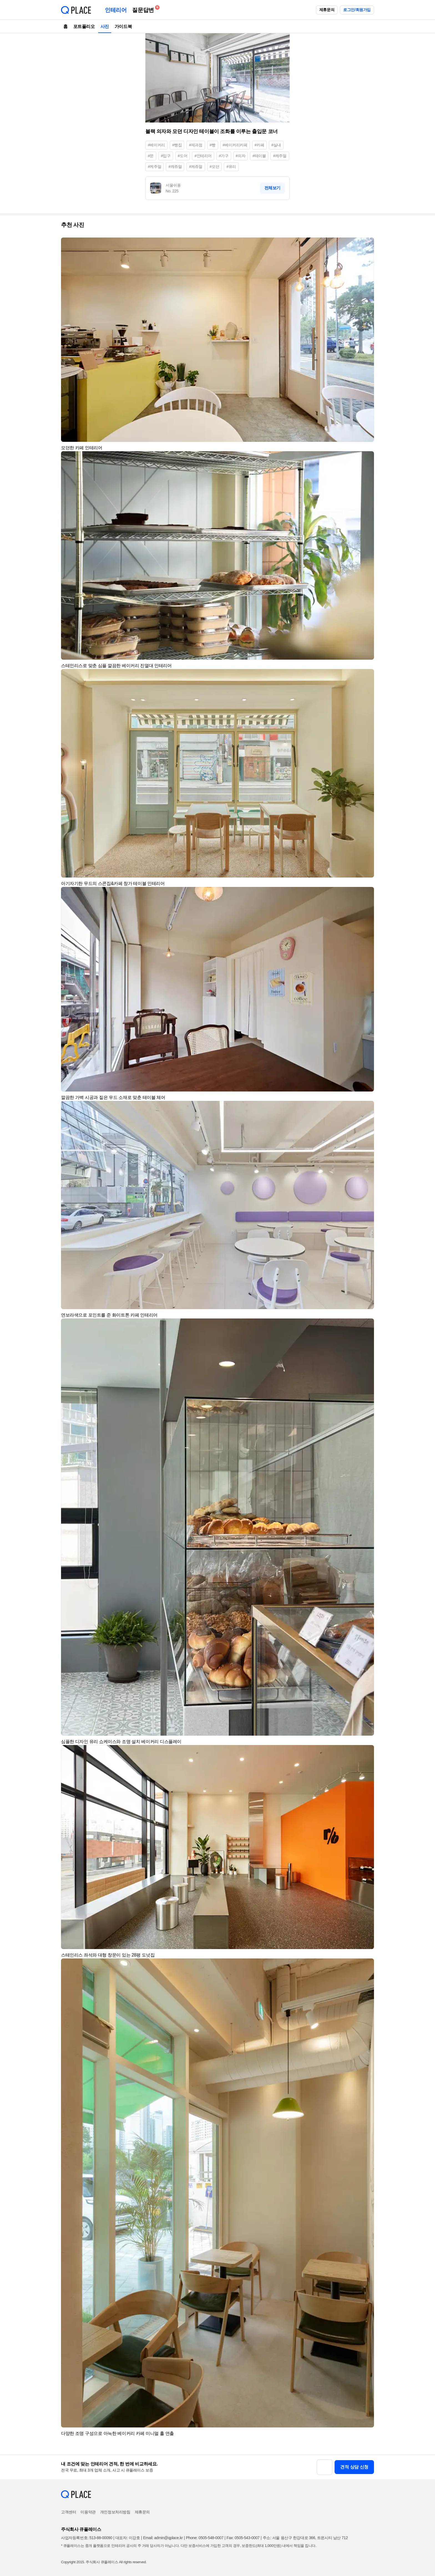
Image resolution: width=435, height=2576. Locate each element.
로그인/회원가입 (357, 9)
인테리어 (116, 10)
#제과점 (195, 145)
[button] (367, 244)
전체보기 (272, 187)
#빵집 (177, 145)
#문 (151, 156)
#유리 (231, 166)
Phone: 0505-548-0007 (204, 2538)
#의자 (241, 156)
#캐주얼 (279, 156)
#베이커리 (156, 145)
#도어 (183, 156)
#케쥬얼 (195, 166)
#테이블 (259, 156)
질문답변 (144, 9)
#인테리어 (203, 156)
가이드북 (123, 26)
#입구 (166, 156)
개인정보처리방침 (115, 2512)
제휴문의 (326, 9)
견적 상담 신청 (354, 2467)
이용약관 (87, 2512)
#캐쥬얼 (175, 166)
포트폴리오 (84, 26)
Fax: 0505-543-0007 (243, 2538)
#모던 (214, 166)
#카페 (259, 145)
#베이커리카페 (235, 145)
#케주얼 (154, 166)
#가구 (224, 156)
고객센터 (68, 2512)
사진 (104, 26)
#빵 (213, 145)
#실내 (276, 145)
